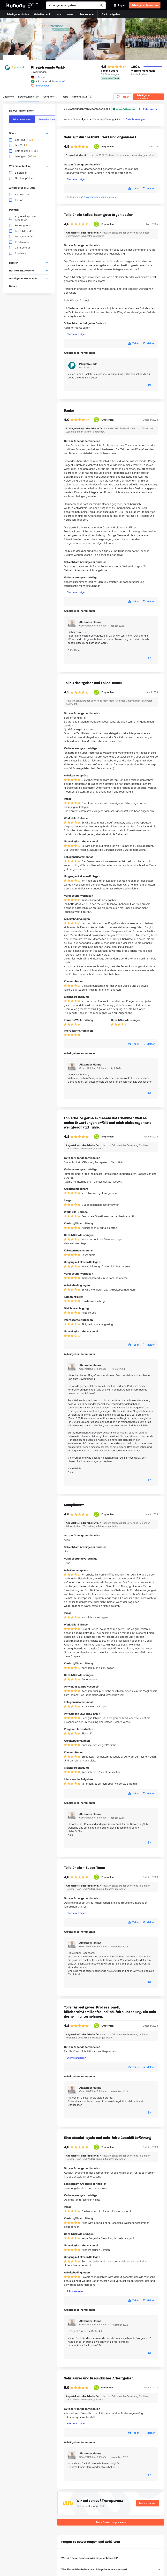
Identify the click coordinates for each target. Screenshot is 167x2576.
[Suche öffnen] (76, 5)
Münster (40, 77)
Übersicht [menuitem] (8, 96)
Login (119, 5)
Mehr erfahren (147, 2503)
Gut (19, 145)
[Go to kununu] (16, 5)
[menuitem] (82, 96)
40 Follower (42, 85)
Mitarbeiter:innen (22, 119)
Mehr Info (60, 81)
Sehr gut (21, 140)
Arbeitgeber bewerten (144, 5)
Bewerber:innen (47, 119)
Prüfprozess (129, 109)
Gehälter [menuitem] (51, 96)
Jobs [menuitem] (65, 96)
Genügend (22, 156)
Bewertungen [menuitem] (28, 96)
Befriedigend (24, 151)
